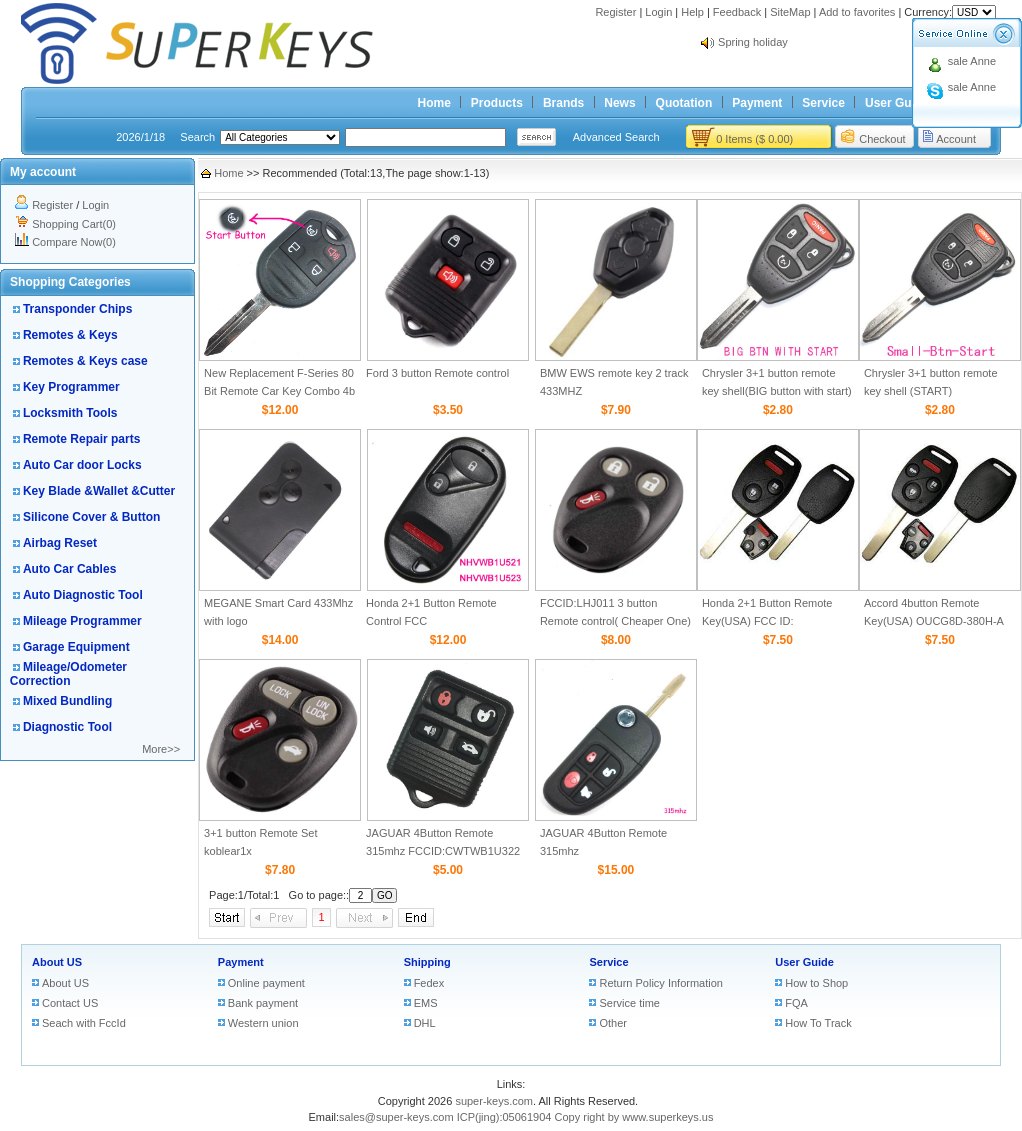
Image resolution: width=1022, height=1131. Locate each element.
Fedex (429, 983)
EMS (426, 1003)
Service (823, 103)
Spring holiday (753, 42)
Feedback (737, 12)
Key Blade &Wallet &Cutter (99, 491)
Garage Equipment (76, 647)
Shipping (427, 962)
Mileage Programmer (82, 621)
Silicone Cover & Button (91, 517)
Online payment (266, 983)
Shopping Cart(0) (74, 224)
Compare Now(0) (74, 242)
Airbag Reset (60, 543)
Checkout (882, 139)
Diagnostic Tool (67, 727)
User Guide (897, 103)
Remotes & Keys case (85, 361)
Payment (757, 103)
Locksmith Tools (70, 413)
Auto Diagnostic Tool (83, 595)
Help (692, 12)
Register (615, 12)
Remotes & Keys (70, 335)
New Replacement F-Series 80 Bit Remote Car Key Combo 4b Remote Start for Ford (279, 391)
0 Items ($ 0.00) (754, 139)
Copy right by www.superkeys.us (634, 1117)
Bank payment (263, 1003)
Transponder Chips (77, 309)
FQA (796, 1003)
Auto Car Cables (69, 569)
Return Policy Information (661, 983)
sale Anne (972, 61)
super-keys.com (494, 1101)
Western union (263, 1023)
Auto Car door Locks (82, 465)
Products (497, 103)
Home (434, 103)
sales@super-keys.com (396, 1117)
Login (658, 12)
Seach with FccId (84, 1023)
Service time (629, 1003)
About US (57, 962)
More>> (161, 749)
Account (956, 139)
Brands (563, 103)
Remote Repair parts (81, 439)
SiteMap (790, 12)
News (619, 103)
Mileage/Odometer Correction (68, 674)
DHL (425, 1023)
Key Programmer (71, 387)
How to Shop (816, 983)
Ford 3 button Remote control (437, 373)
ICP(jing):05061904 (504, 1117)
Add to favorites (857, 12)
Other (613, 1023)
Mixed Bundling (67, 701)
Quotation (684, 103)
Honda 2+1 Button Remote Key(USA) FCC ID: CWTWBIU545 (767, 621)
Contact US (70, 1003)
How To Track (818, 1023)
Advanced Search (616, 137)
